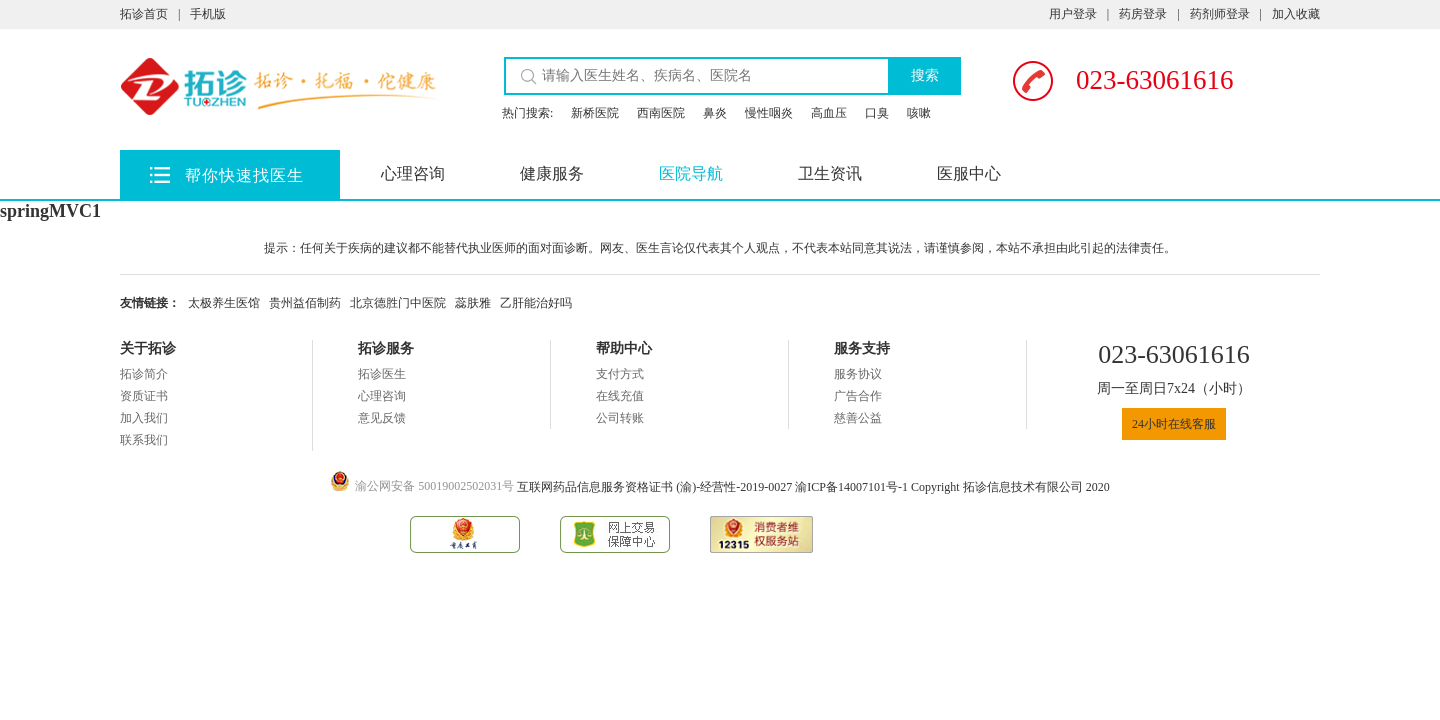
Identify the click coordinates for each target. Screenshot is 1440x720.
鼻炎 (715, 113)
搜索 (925, 75)
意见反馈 (382, 418)
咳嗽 (919, 113)
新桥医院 (595, 113)
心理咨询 (413, 173)
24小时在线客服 (1174, 424)
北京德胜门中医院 (398, 303)
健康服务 (552, 173)
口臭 (877, 113)
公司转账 (620, 418)
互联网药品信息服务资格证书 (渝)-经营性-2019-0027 (656, 487)
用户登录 (1073, 14)
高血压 (829, 113)
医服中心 (969, 173)
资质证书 (144, 396)
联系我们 (144, 440)
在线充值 (620, 396)
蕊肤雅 (473, 303)
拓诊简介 (144, 374)
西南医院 (661, 113)
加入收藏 (1296, 14)
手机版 (208, 14)
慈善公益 (858, 418)
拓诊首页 (144, 14)
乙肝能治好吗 (536, 303)
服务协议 (858, 374)
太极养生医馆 (224, 303)
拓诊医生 (382, 374)
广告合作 (858, 396)
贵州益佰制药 (305, 303)
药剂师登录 (1220, 14)
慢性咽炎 (769, 113)
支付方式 (620, 374)
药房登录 (1143, 14)
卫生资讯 (830, 173)
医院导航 (691, 173)
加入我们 (144, 418)
